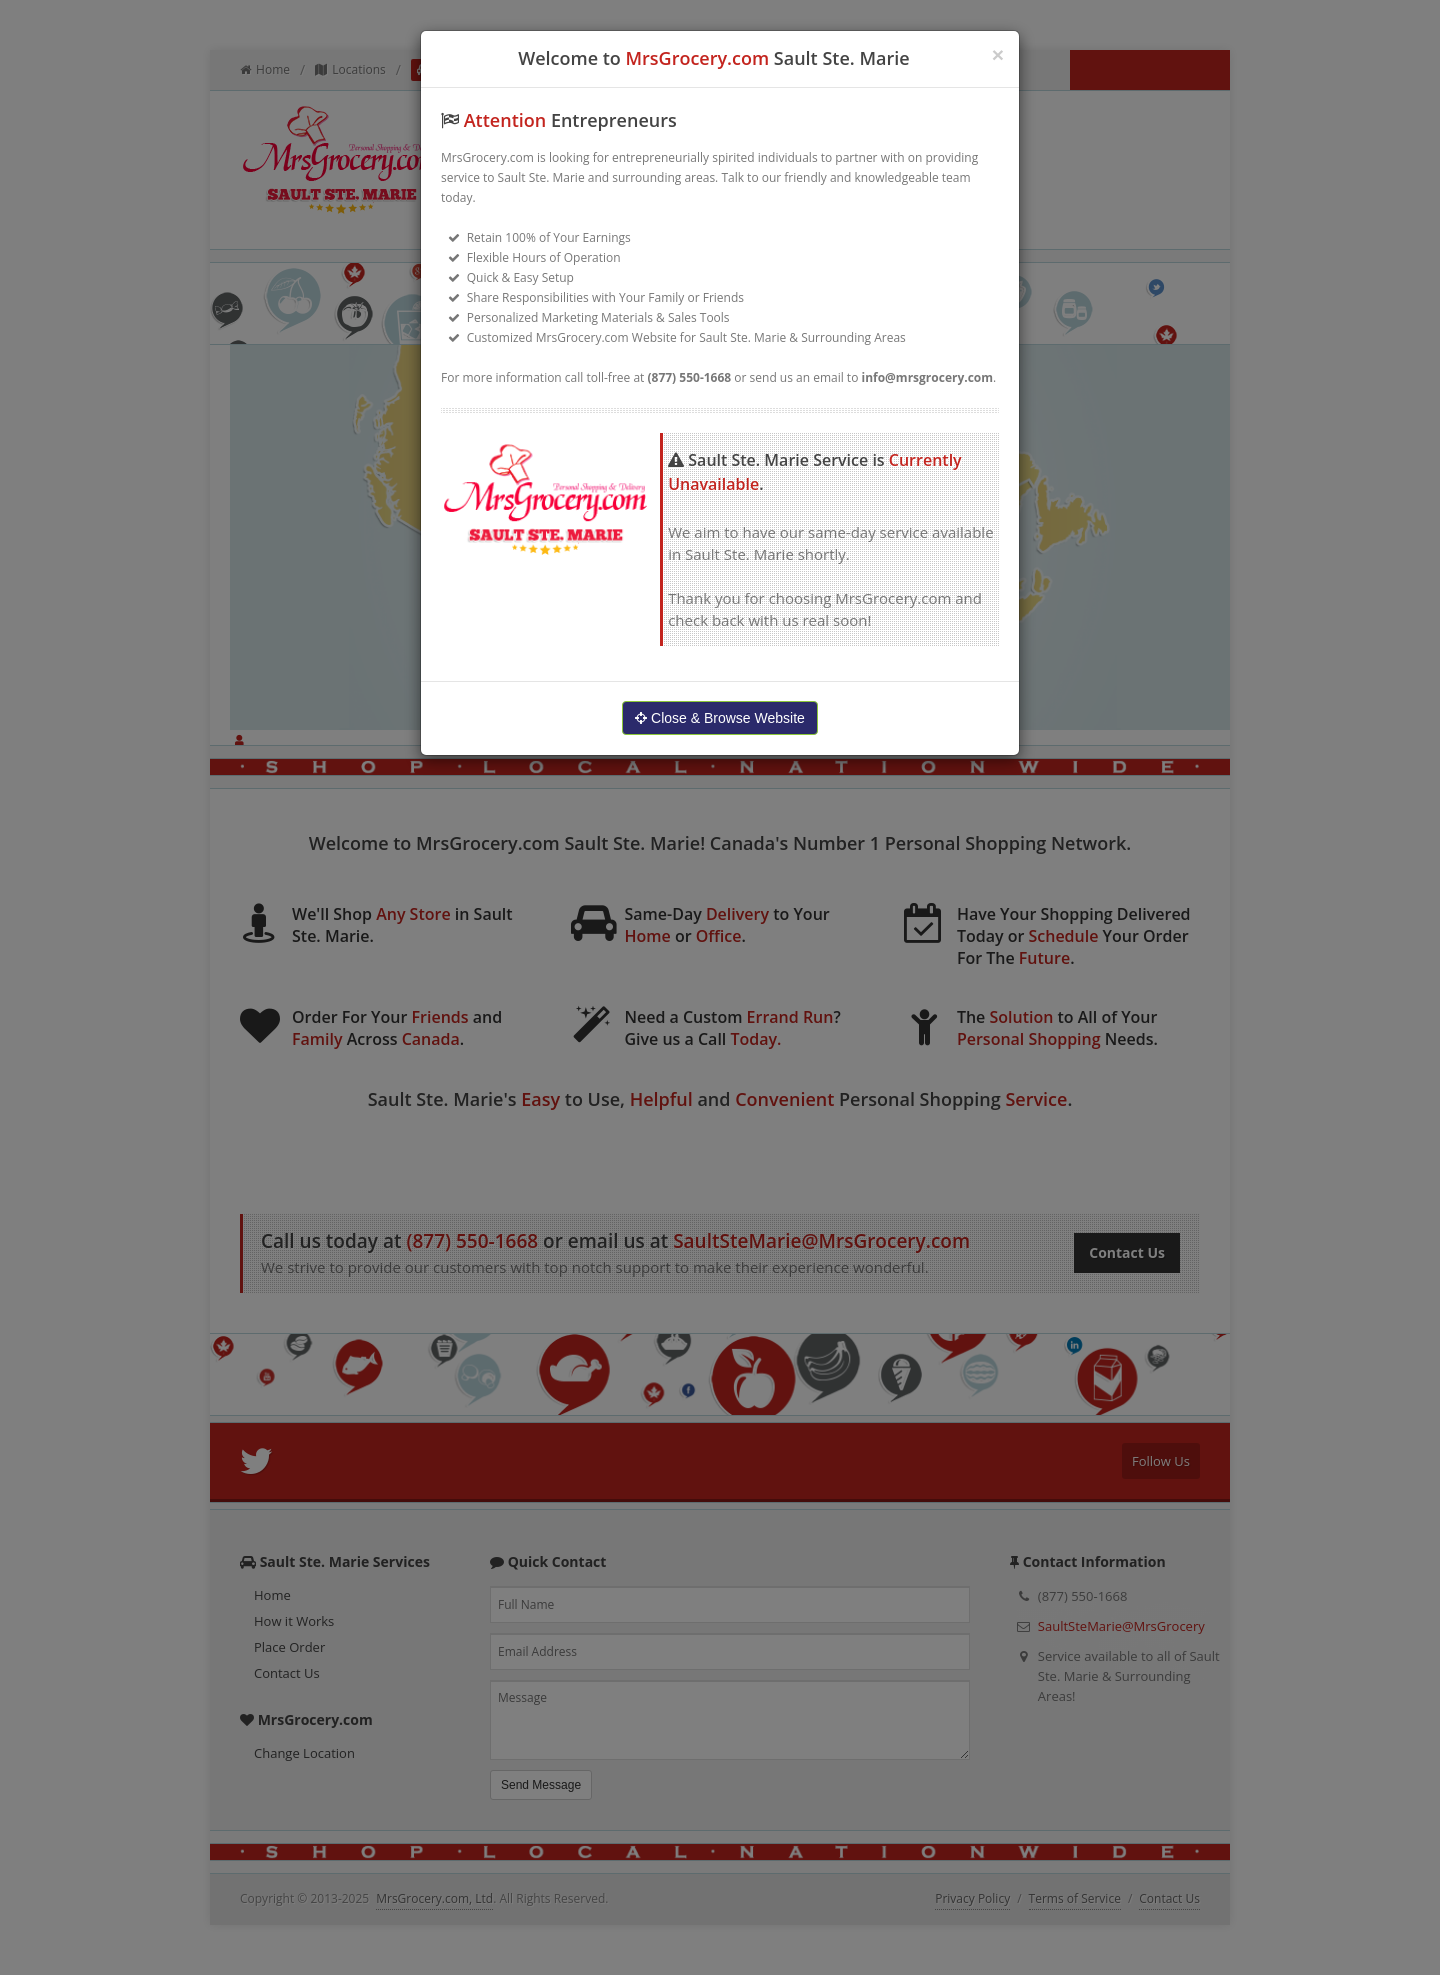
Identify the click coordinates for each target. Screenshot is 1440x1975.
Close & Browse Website (720, 718)
